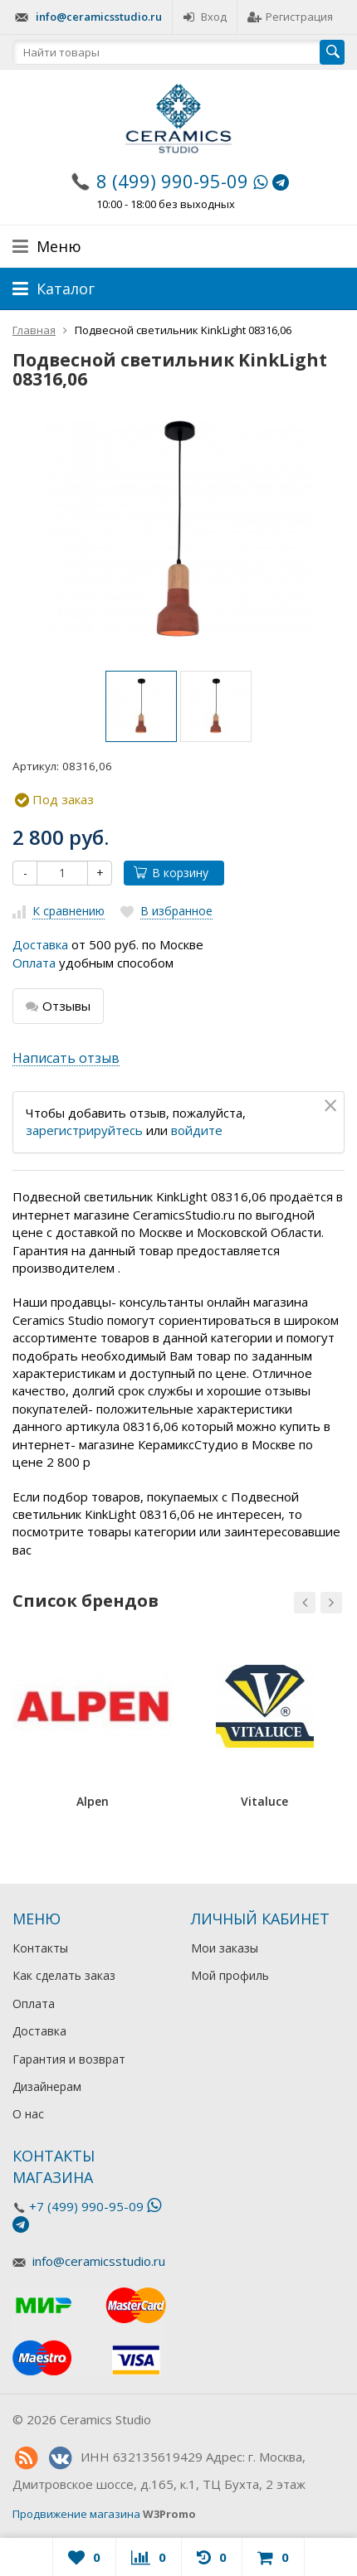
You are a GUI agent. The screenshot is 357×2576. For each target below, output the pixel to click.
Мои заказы (224, 1948)
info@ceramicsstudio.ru (99, 16)
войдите (197, 1130)
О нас (28, 2114)
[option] (141, 706)
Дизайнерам (46, 2086)
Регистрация (290, 16)
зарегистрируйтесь (84, 1130)
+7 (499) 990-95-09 (86, 2206)
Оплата (34, 962)
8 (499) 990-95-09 (172, 180)
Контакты (40, 1948)
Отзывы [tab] (58, 1005)
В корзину (171, 872)
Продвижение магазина (76, 2513)
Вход (205, 16)
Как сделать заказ (63, 1975)
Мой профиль (230, 1975)
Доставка (40, 944)
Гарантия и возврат (68, 2059)
